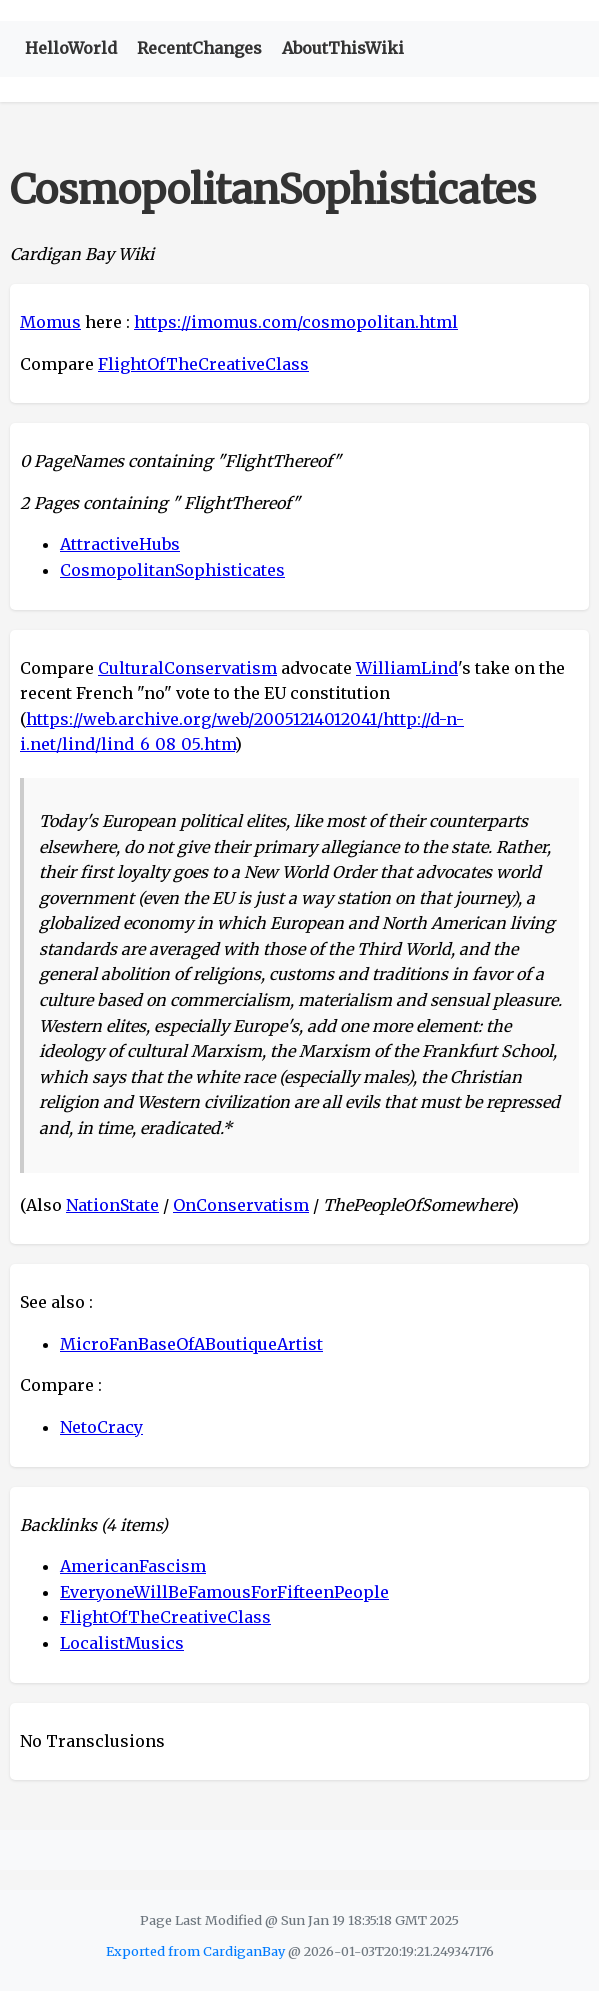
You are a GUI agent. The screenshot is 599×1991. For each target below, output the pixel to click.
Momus (50, 322)
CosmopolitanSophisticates (172, 570)
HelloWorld (71, 48)
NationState (112, 1205)
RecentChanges (199, 48)
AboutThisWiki (343, 48)
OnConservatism (241, 1205)
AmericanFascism (133, 1566)
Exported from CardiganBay (195, 1951)
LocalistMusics (122, 1643)
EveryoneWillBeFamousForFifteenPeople (224, 1592)
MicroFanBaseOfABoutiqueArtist (191, 1344)
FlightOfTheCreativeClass (203, 364)
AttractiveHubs (120, 544)
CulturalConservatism (187, 668)
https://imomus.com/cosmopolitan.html (296, 322)
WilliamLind (407, 668)
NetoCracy (101, 1427)
